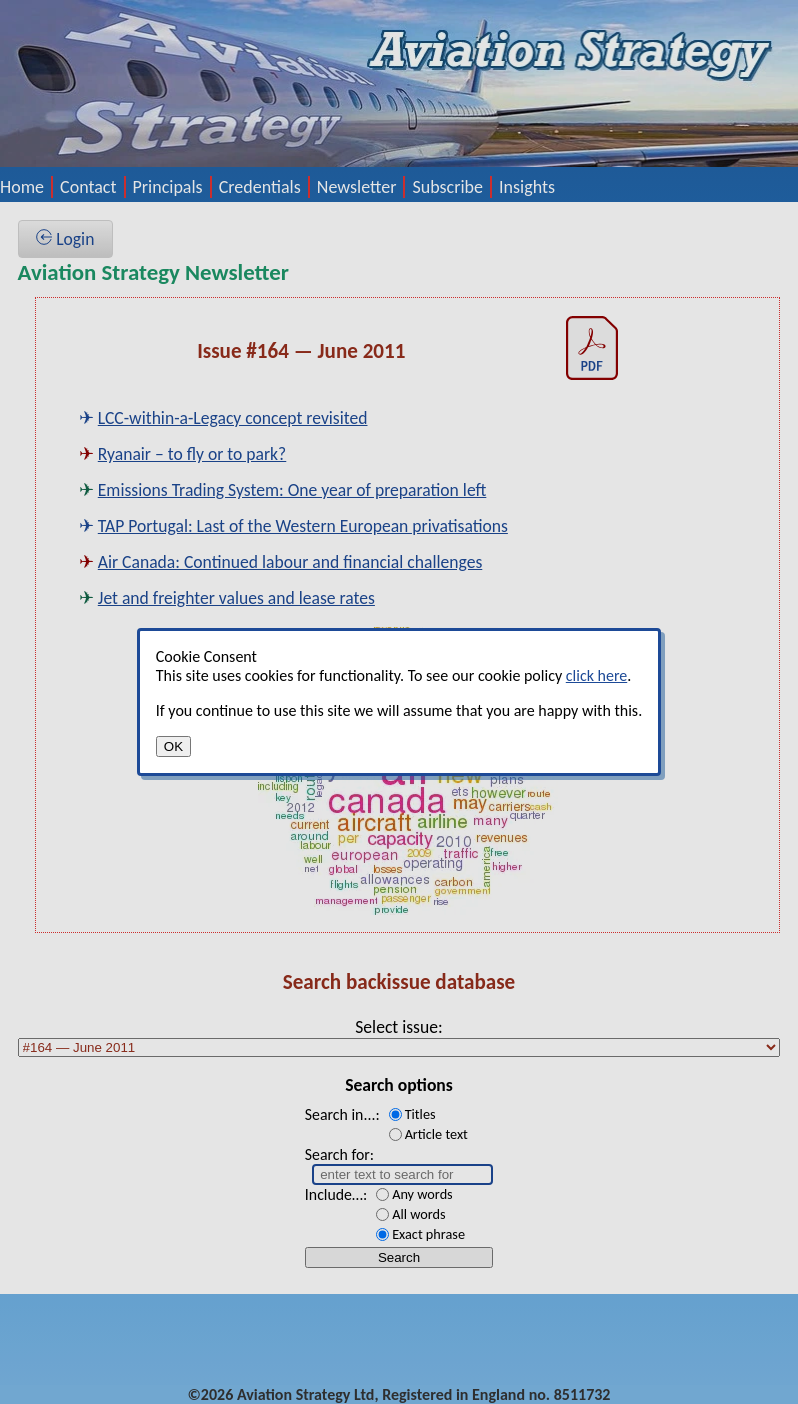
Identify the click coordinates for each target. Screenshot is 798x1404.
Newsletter (357, 187)
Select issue (396, 1027)
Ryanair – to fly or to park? (192, 454)
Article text (436, 1134)
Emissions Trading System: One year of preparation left (292, 490)
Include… (334, 1194)
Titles (420, 1114)
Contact (88, 187)
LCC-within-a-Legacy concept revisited (233, 418)
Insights (527, 187)
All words (418, 1214)
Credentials (260, 187)
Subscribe (447, 187)
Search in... (340, 1114)
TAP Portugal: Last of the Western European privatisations (303, 526)
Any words (422, 1194)
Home (22, 187)
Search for (337, 1154)
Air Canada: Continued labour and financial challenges (290, 562)
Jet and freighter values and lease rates (236, 598)
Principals (168, 187)
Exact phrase (428, 1234)
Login (65, 239)
